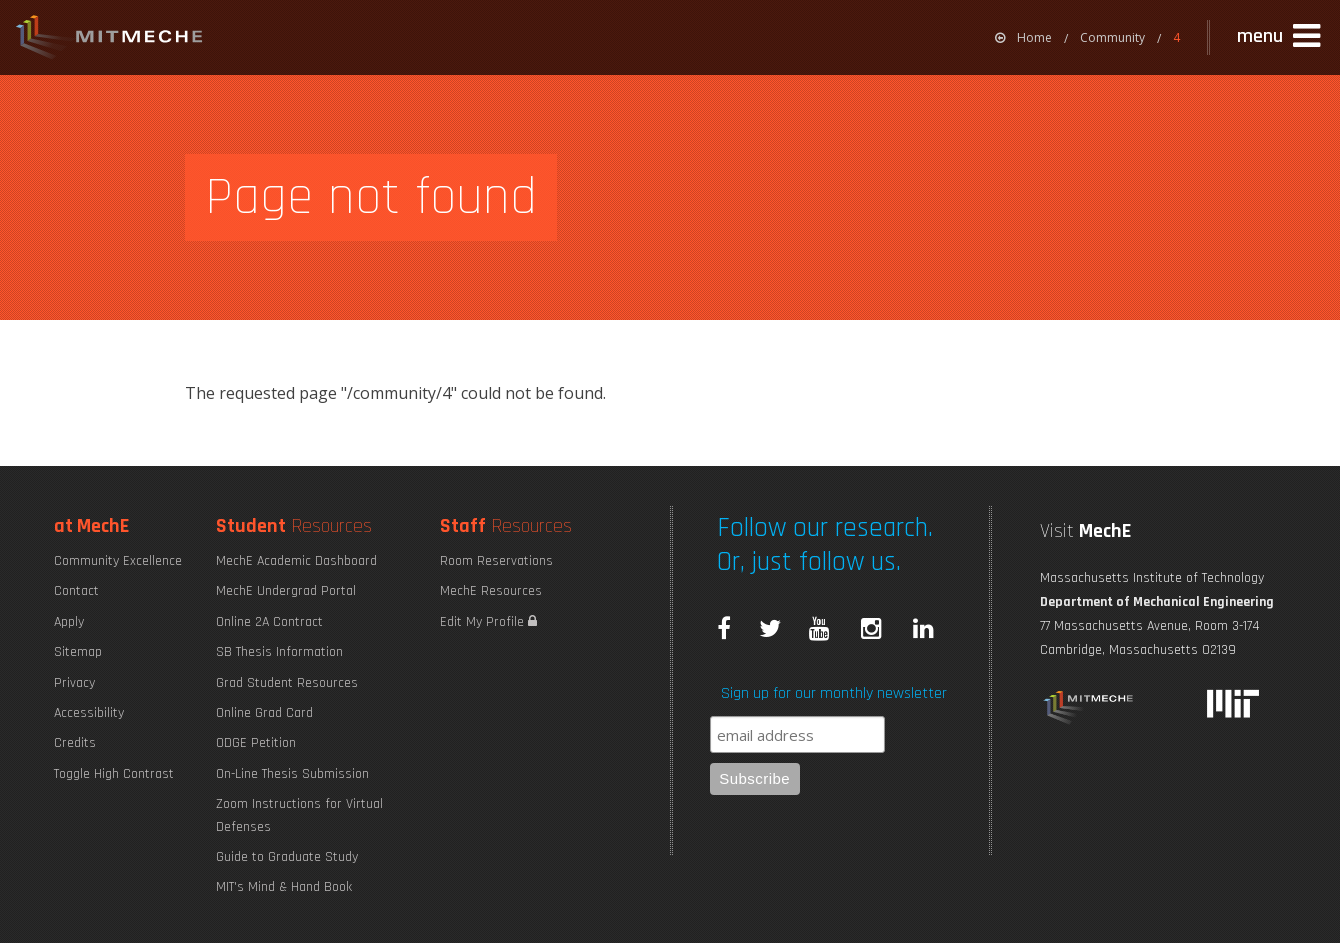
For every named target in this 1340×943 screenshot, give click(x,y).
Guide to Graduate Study (287, 857)
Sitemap (78, 652)
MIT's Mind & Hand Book (284, 887)
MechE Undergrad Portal (286, 591)
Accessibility (89, 713)
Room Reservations (496, 561)
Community (1112, 37)
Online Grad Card (264, 713)
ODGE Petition (256, 743)
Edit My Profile (488, 622)
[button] (1281, 37)
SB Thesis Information (279, 652)
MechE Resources (491, 591)
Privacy (74, 683)
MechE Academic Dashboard (296, 561)
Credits (75, 743)
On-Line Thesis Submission (292, 774)
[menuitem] (1023, 37)
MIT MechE (110, 40)
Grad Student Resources (287, 683)
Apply (69, 622)
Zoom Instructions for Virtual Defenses (299, 815)
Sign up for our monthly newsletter (834, 693)
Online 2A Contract (269, 622)
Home (1023, 37)
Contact (76, 591)
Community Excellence (118, 561)
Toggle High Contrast (114, 774)
